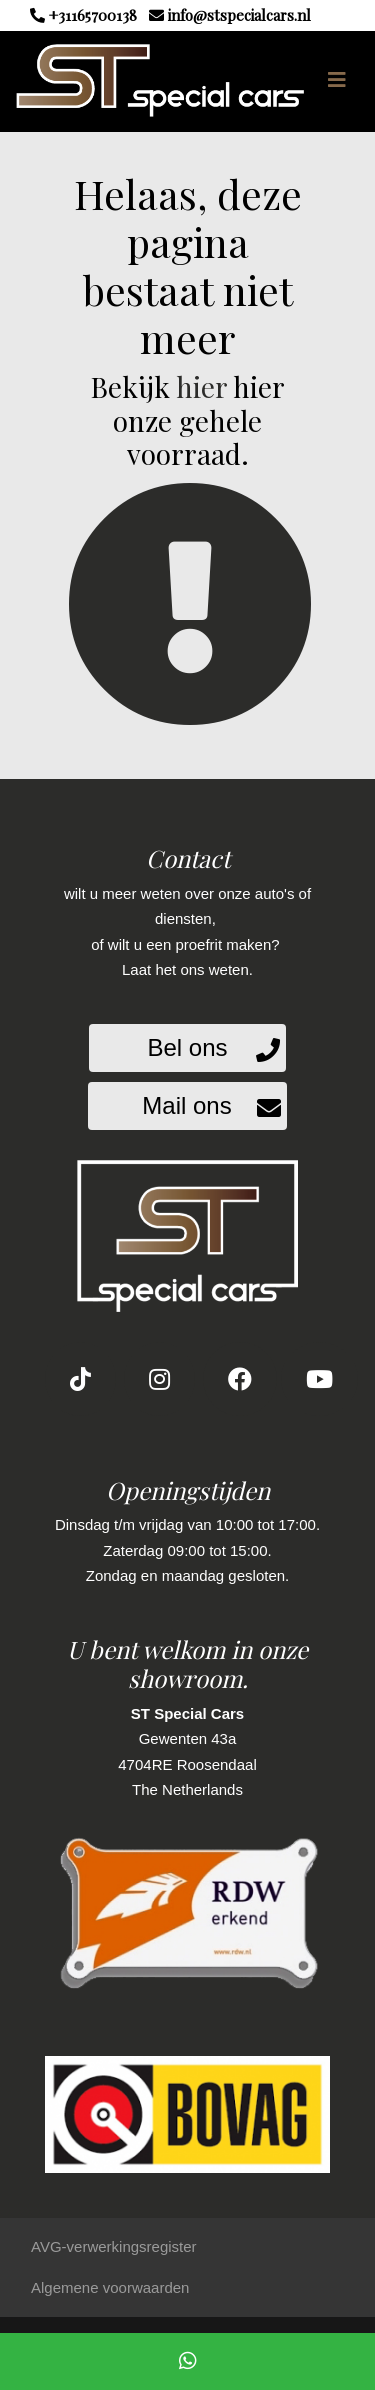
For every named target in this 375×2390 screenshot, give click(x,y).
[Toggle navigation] (337, 80)
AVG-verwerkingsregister (114, 2246)
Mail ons (186, 1105)
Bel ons (187, 1047)
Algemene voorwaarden (110, 2287)
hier (201, 386)
